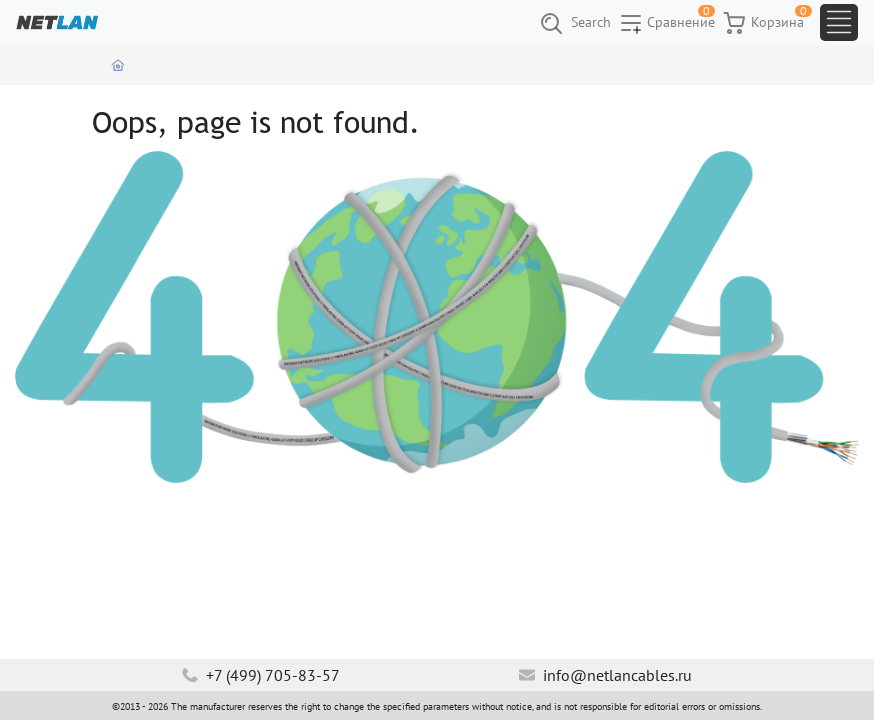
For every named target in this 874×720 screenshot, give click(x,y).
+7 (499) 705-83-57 (261, 675)
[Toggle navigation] (839, 22)
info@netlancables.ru (605, 675)
